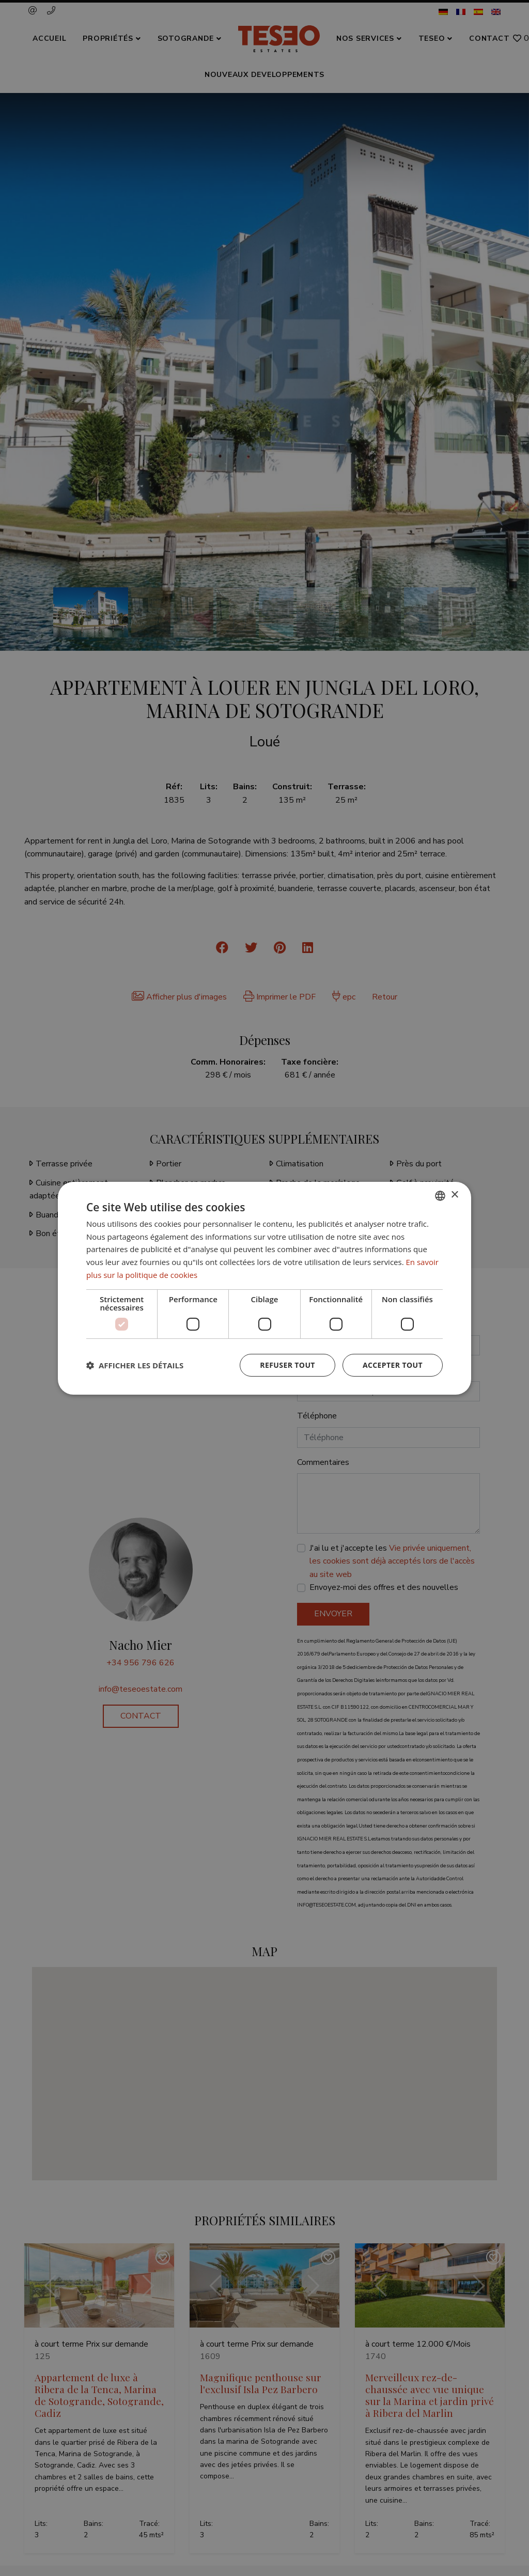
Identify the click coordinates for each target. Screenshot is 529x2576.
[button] (134, 1365)
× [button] (454, 1195)
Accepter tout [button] (393, 1365)
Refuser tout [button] (287, 1365)
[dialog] (264, 1288)
